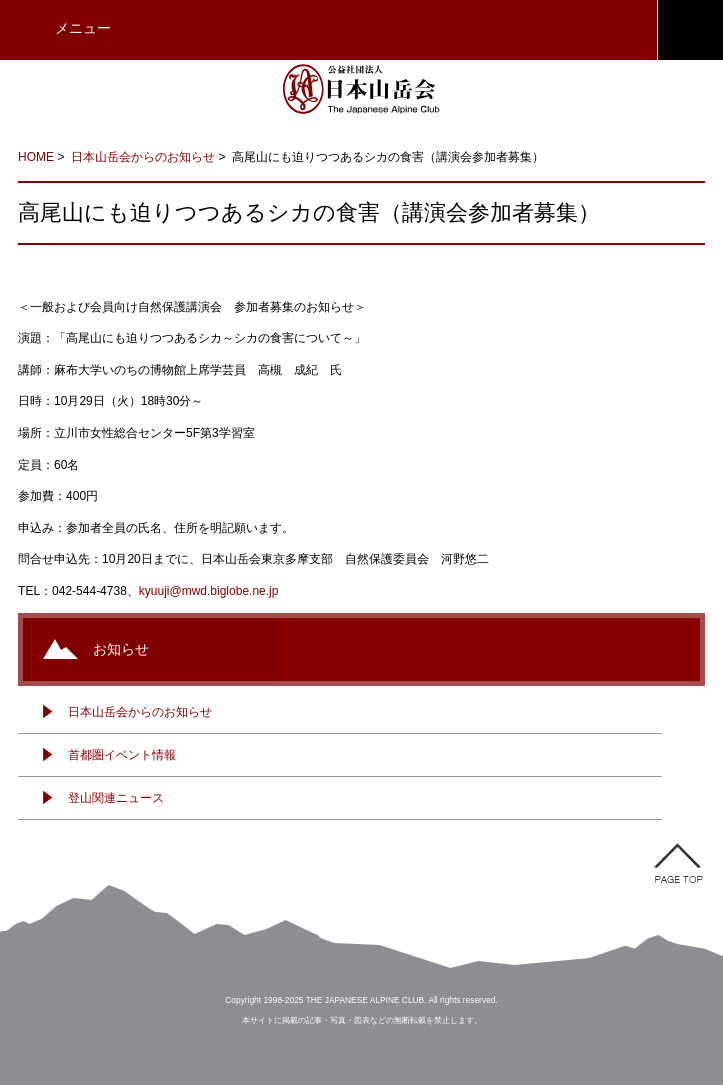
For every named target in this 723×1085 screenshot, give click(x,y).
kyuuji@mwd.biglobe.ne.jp (209, 591)
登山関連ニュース (116, 798)
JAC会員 (690, 30)
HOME (36, 157)
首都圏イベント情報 (122, 755)
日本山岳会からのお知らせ (143, 157)
